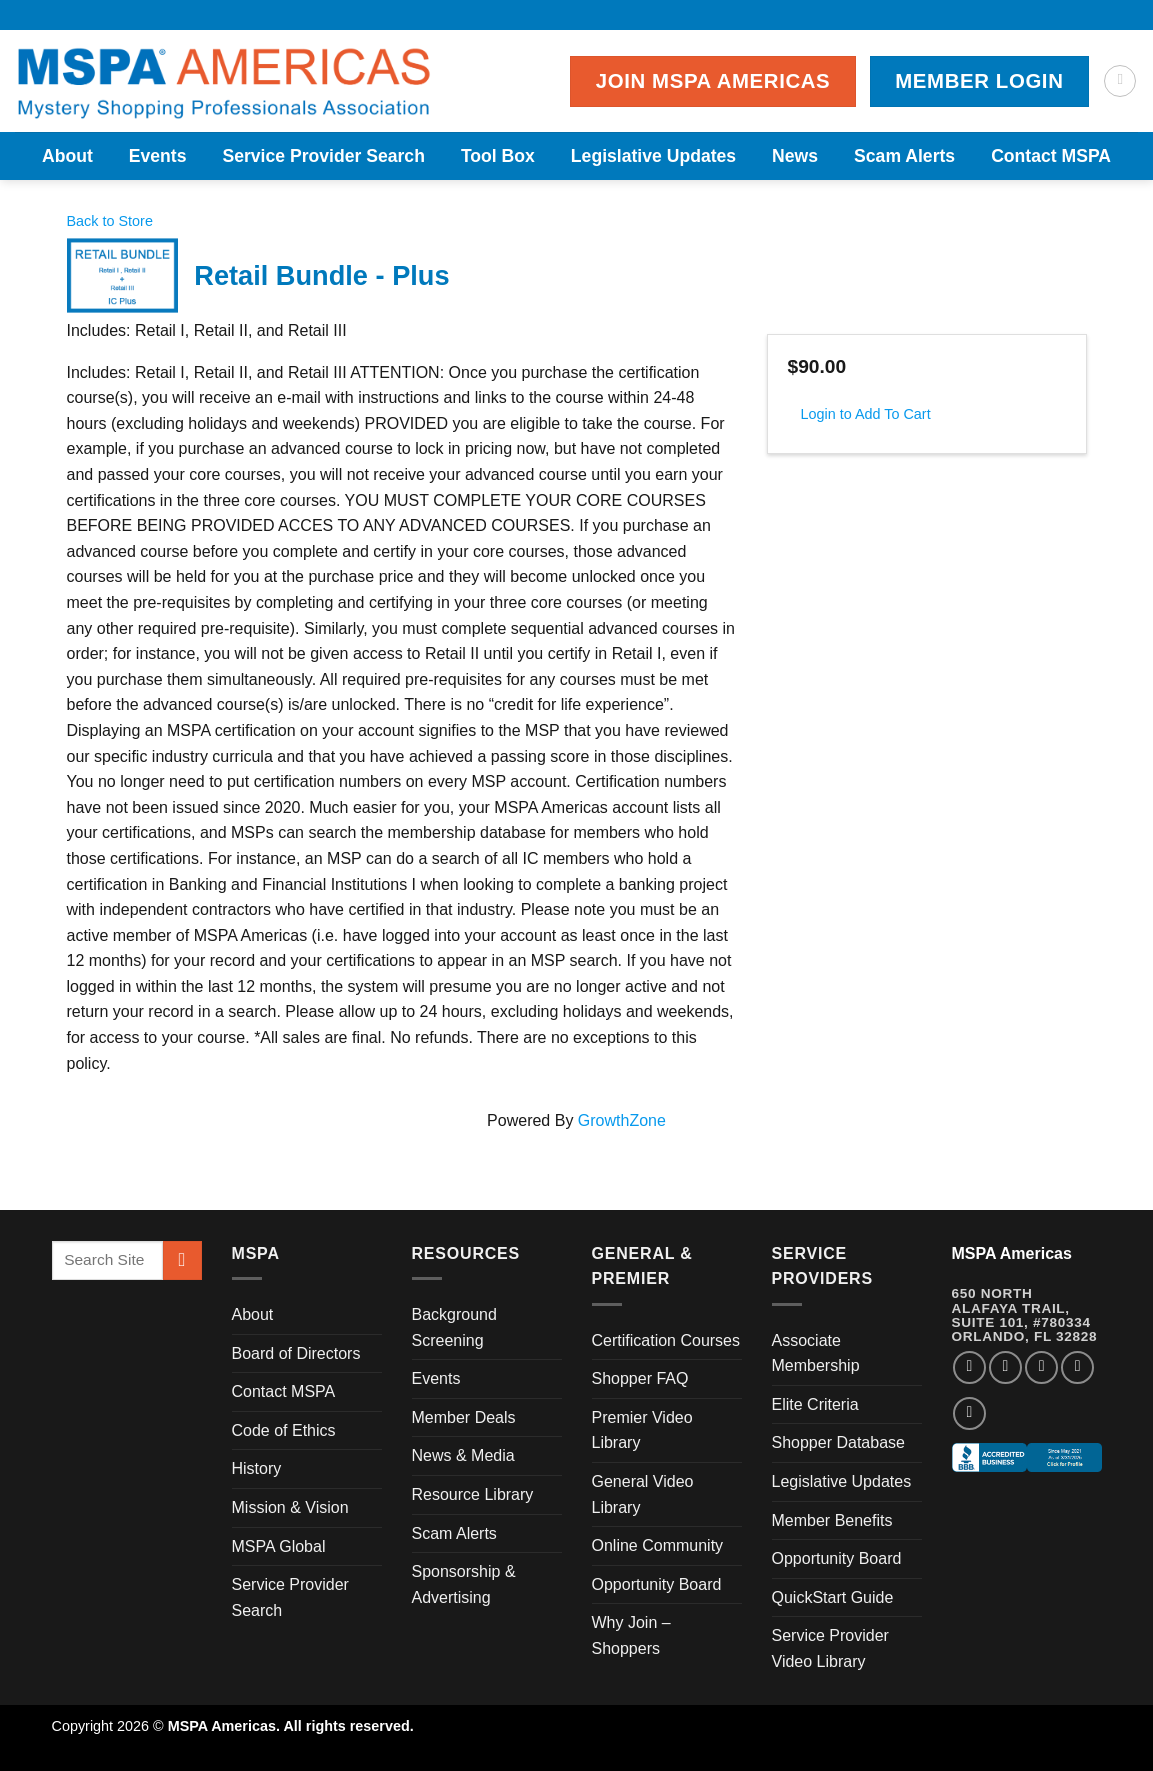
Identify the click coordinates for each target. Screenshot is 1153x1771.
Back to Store (110, 221)
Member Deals (464, 1417)
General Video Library (643, 1494)
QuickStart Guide (833, 1597)
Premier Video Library (642, 1430)
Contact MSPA (1051, 156)
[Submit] (182, 1260)
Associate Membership (816, 1353)
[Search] (1120, 81)
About (67, 156)
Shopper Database (838, 1442)
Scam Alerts (904, 156)
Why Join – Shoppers (631, 1635)
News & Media (463, 1455)
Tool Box (498, 156)
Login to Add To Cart (866, 414)
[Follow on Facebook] (969, 1367)
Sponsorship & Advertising (464, 1584)
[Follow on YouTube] (969, 1413)
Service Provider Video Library (830, 1648)
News (795, 156)
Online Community (658, 1545)
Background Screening (454, 1327)
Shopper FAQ (640, 1378)
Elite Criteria (815, 1404)
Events (158, 156)
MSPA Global (279, 1546)
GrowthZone (622, 1120)
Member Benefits (832, 1520)
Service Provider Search (323, 156)
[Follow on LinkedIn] (1077, 1367)
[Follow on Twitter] (1041, 1367)
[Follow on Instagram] (1005, 1367)
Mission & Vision (290, 1507)
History (257, 1468)
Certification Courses (666, 1340)
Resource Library (473, 1494)
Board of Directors (296, 1353)
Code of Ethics (284, 1430)
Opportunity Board (657, 1584)
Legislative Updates (653, 156)
